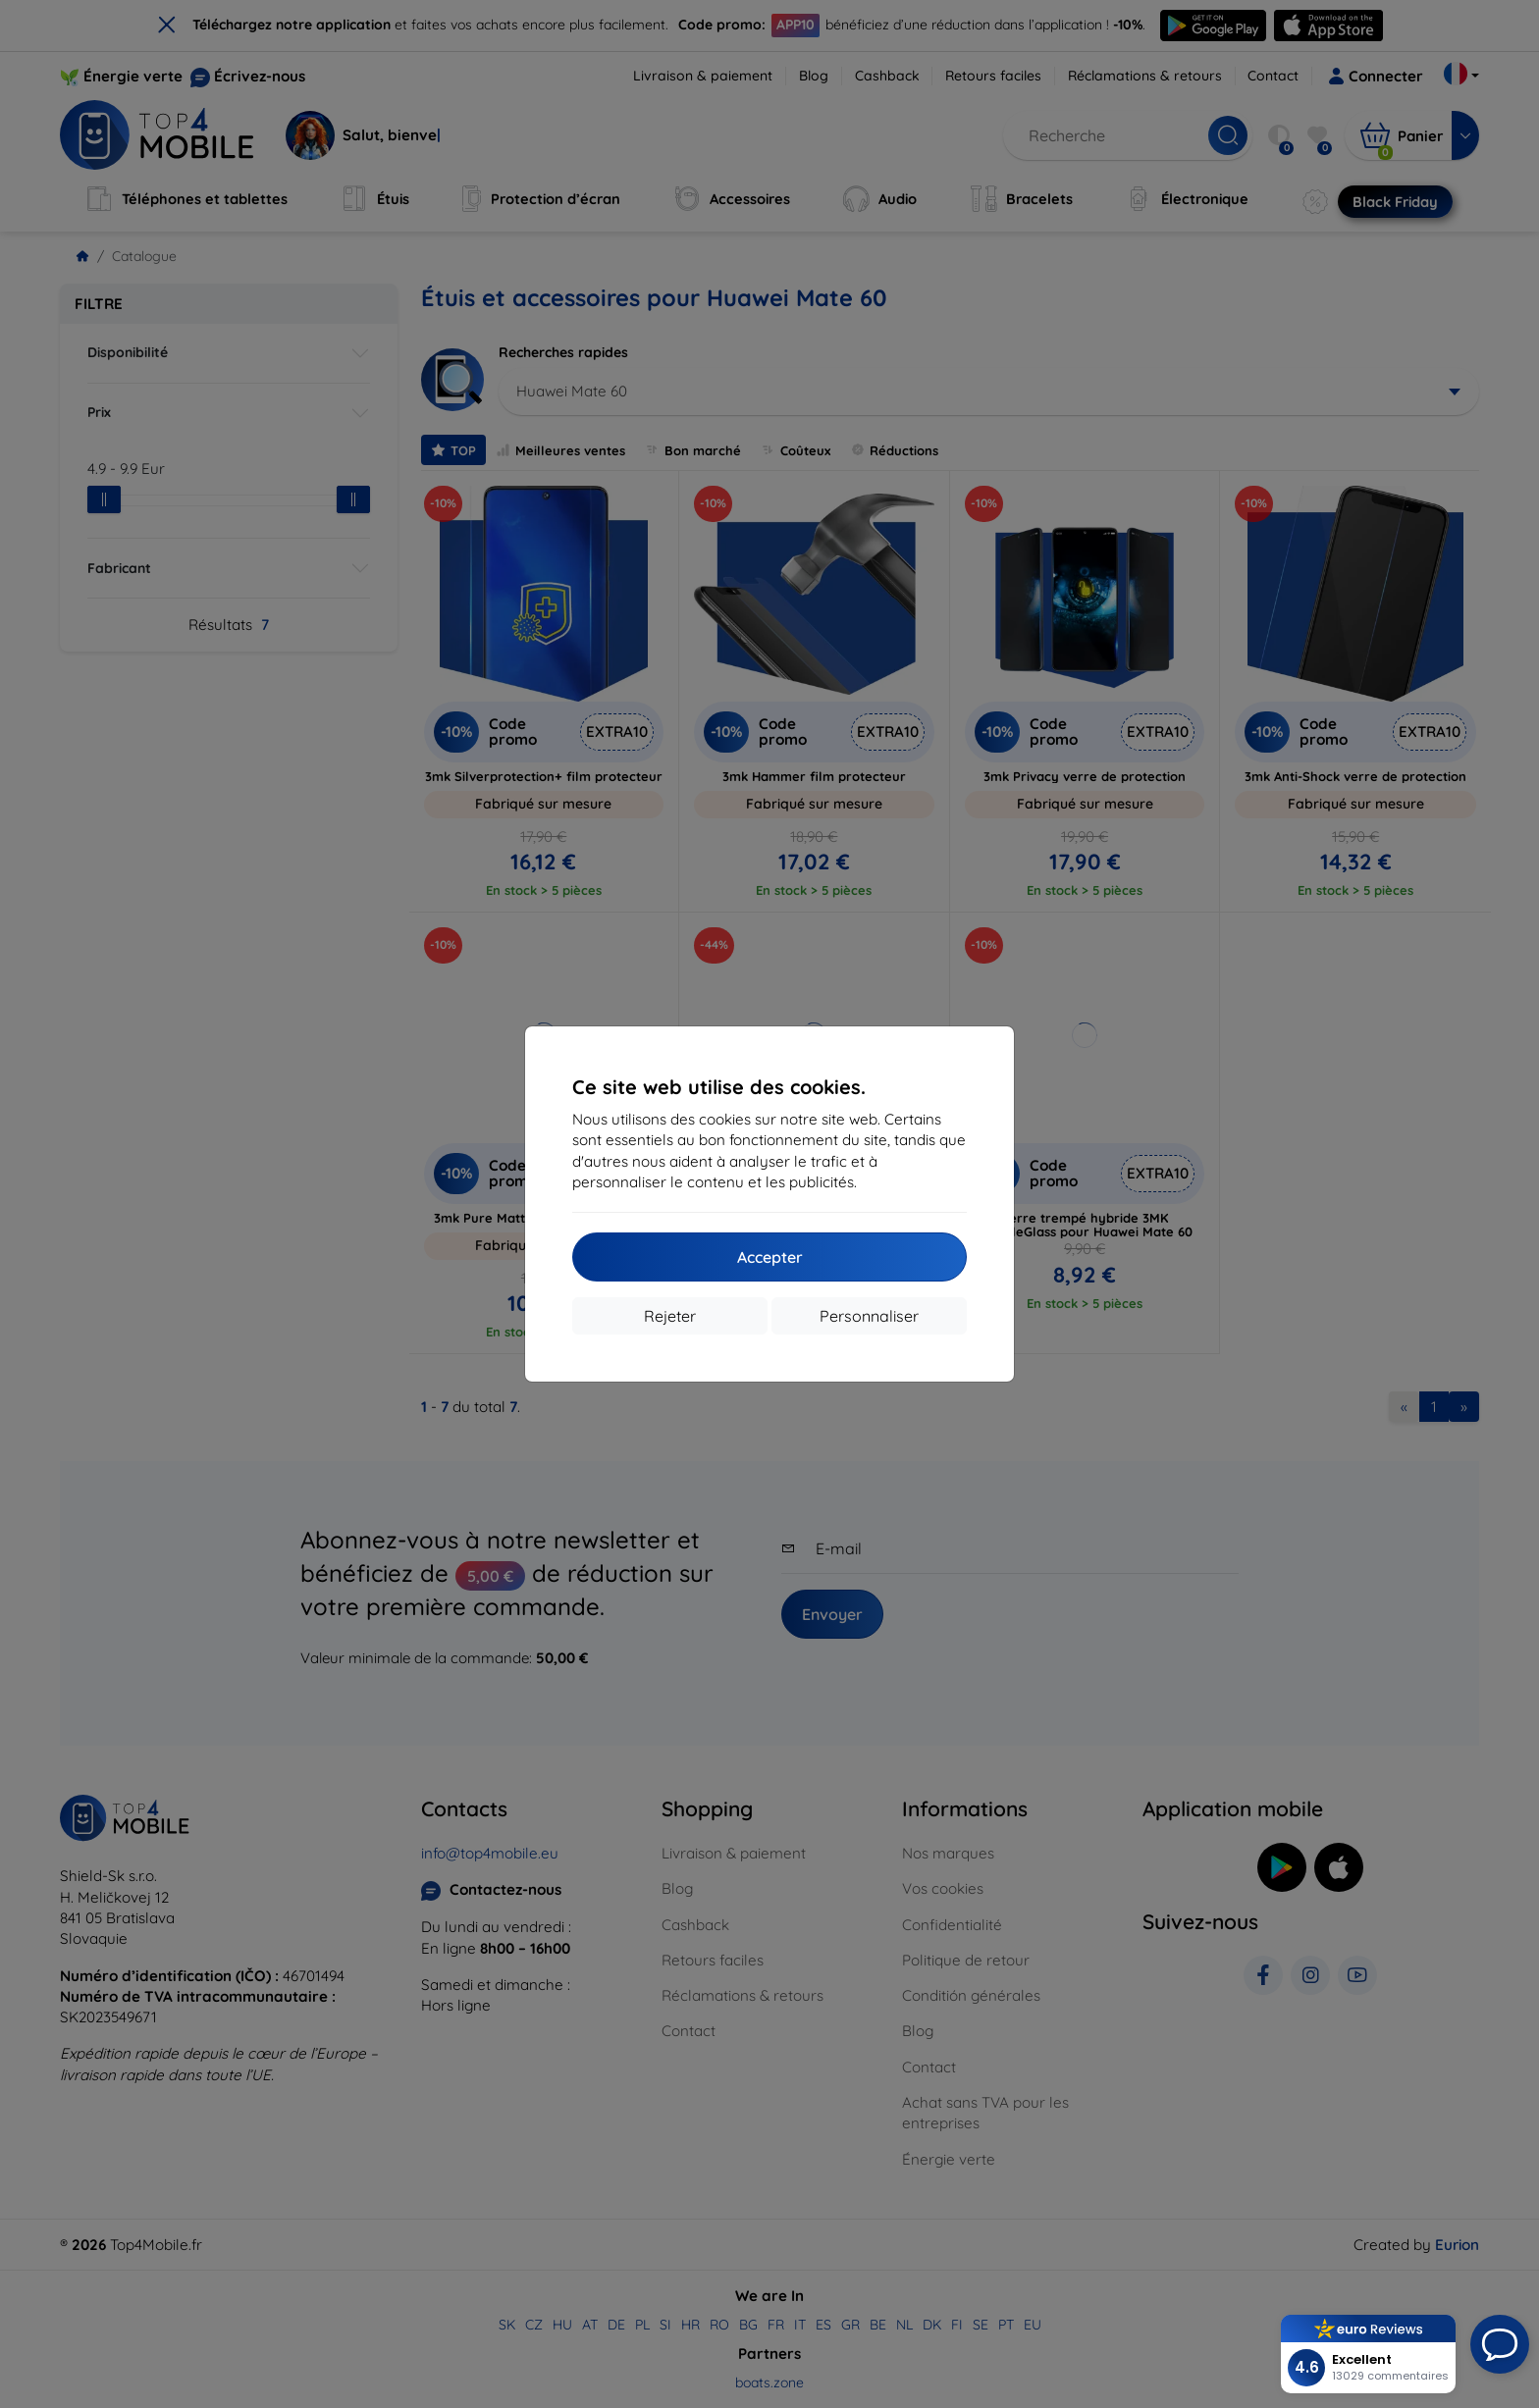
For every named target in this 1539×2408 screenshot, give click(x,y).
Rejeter (670, 1316)
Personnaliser (869, 1316)
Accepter (770, 1257)
